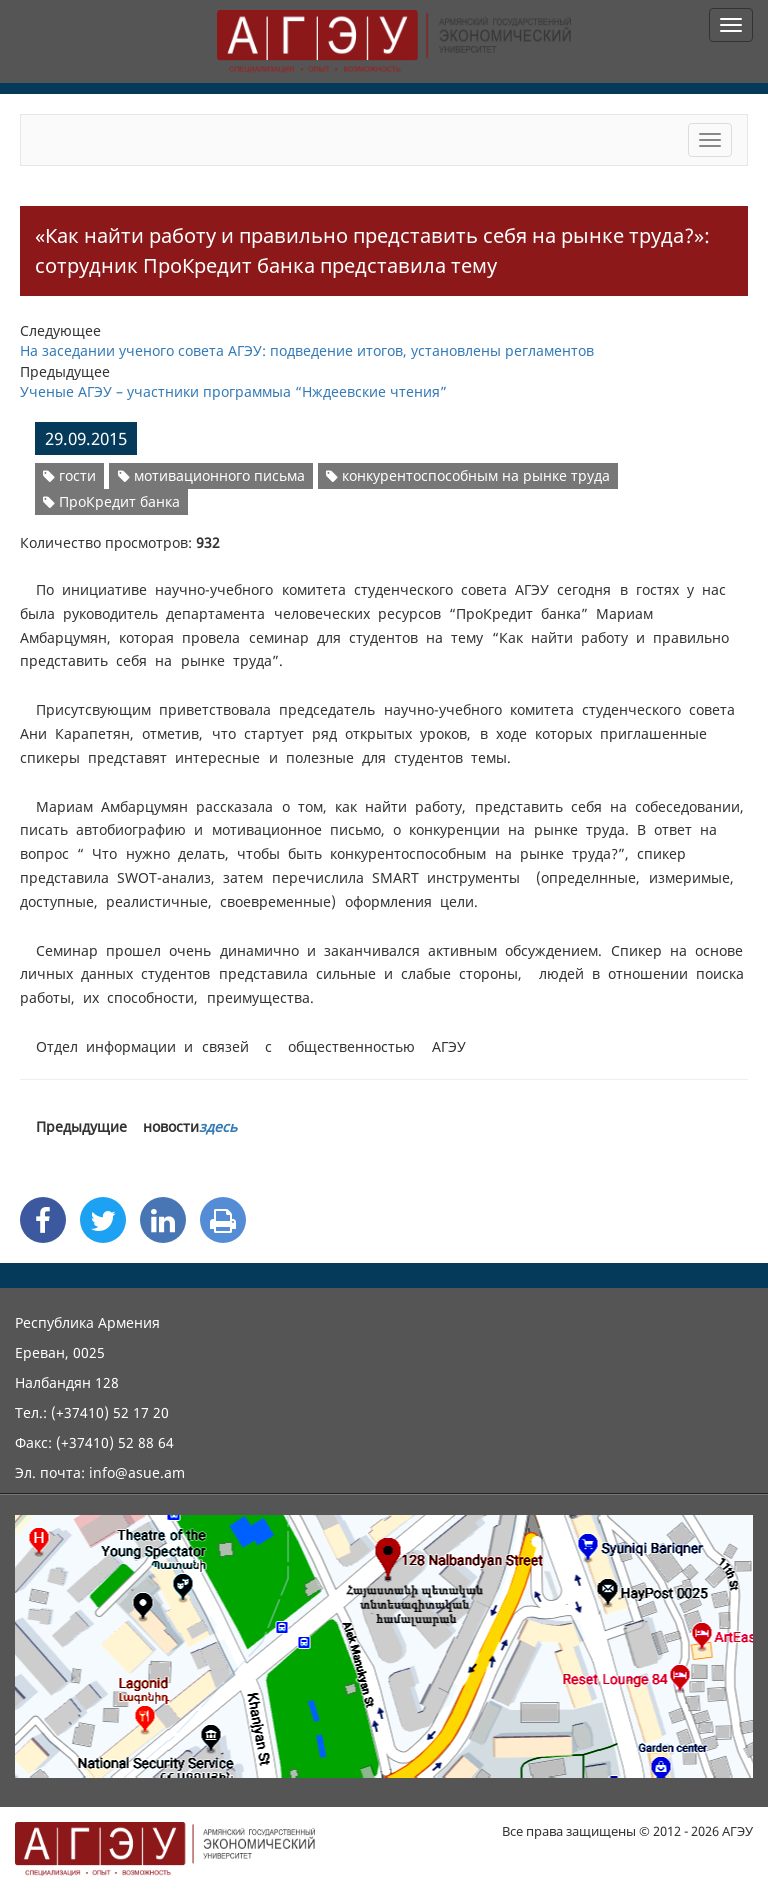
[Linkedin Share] (163, 1220)
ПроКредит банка (111, 501)
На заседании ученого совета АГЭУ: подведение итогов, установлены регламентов (307, 350)
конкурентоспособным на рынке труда (468, 475)
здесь (218, 1126)
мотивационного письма (211, 475)
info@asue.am (137, 1472)
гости (69, 475)
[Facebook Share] (43, 1220)
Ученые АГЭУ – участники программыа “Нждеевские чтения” (233, 391)
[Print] (223, 1220)
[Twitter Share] (103, 1220)
